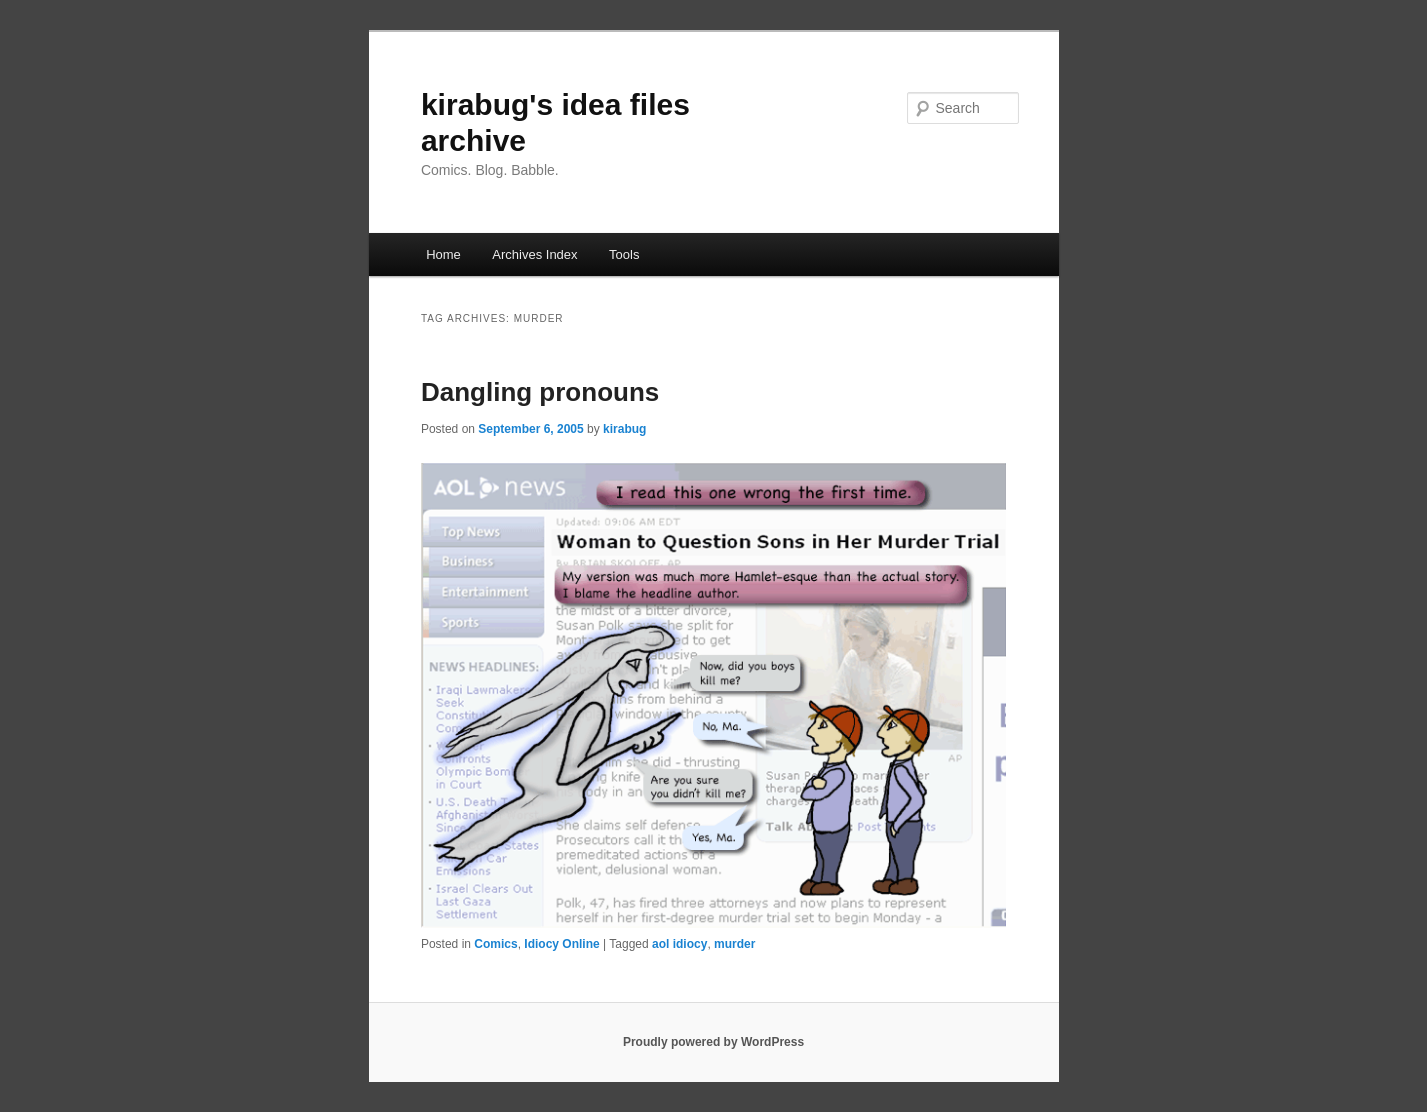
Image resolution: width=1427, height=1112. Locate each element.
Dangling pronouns (540, 392)
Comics (495, 944)
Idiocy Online (561, 944)
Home (443, 254)
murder (734, 944)
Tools (624, 254)
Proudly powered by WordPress (713, 1042)
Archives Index (534, 254)
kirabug (624, 429)
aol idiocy (679, 944)
